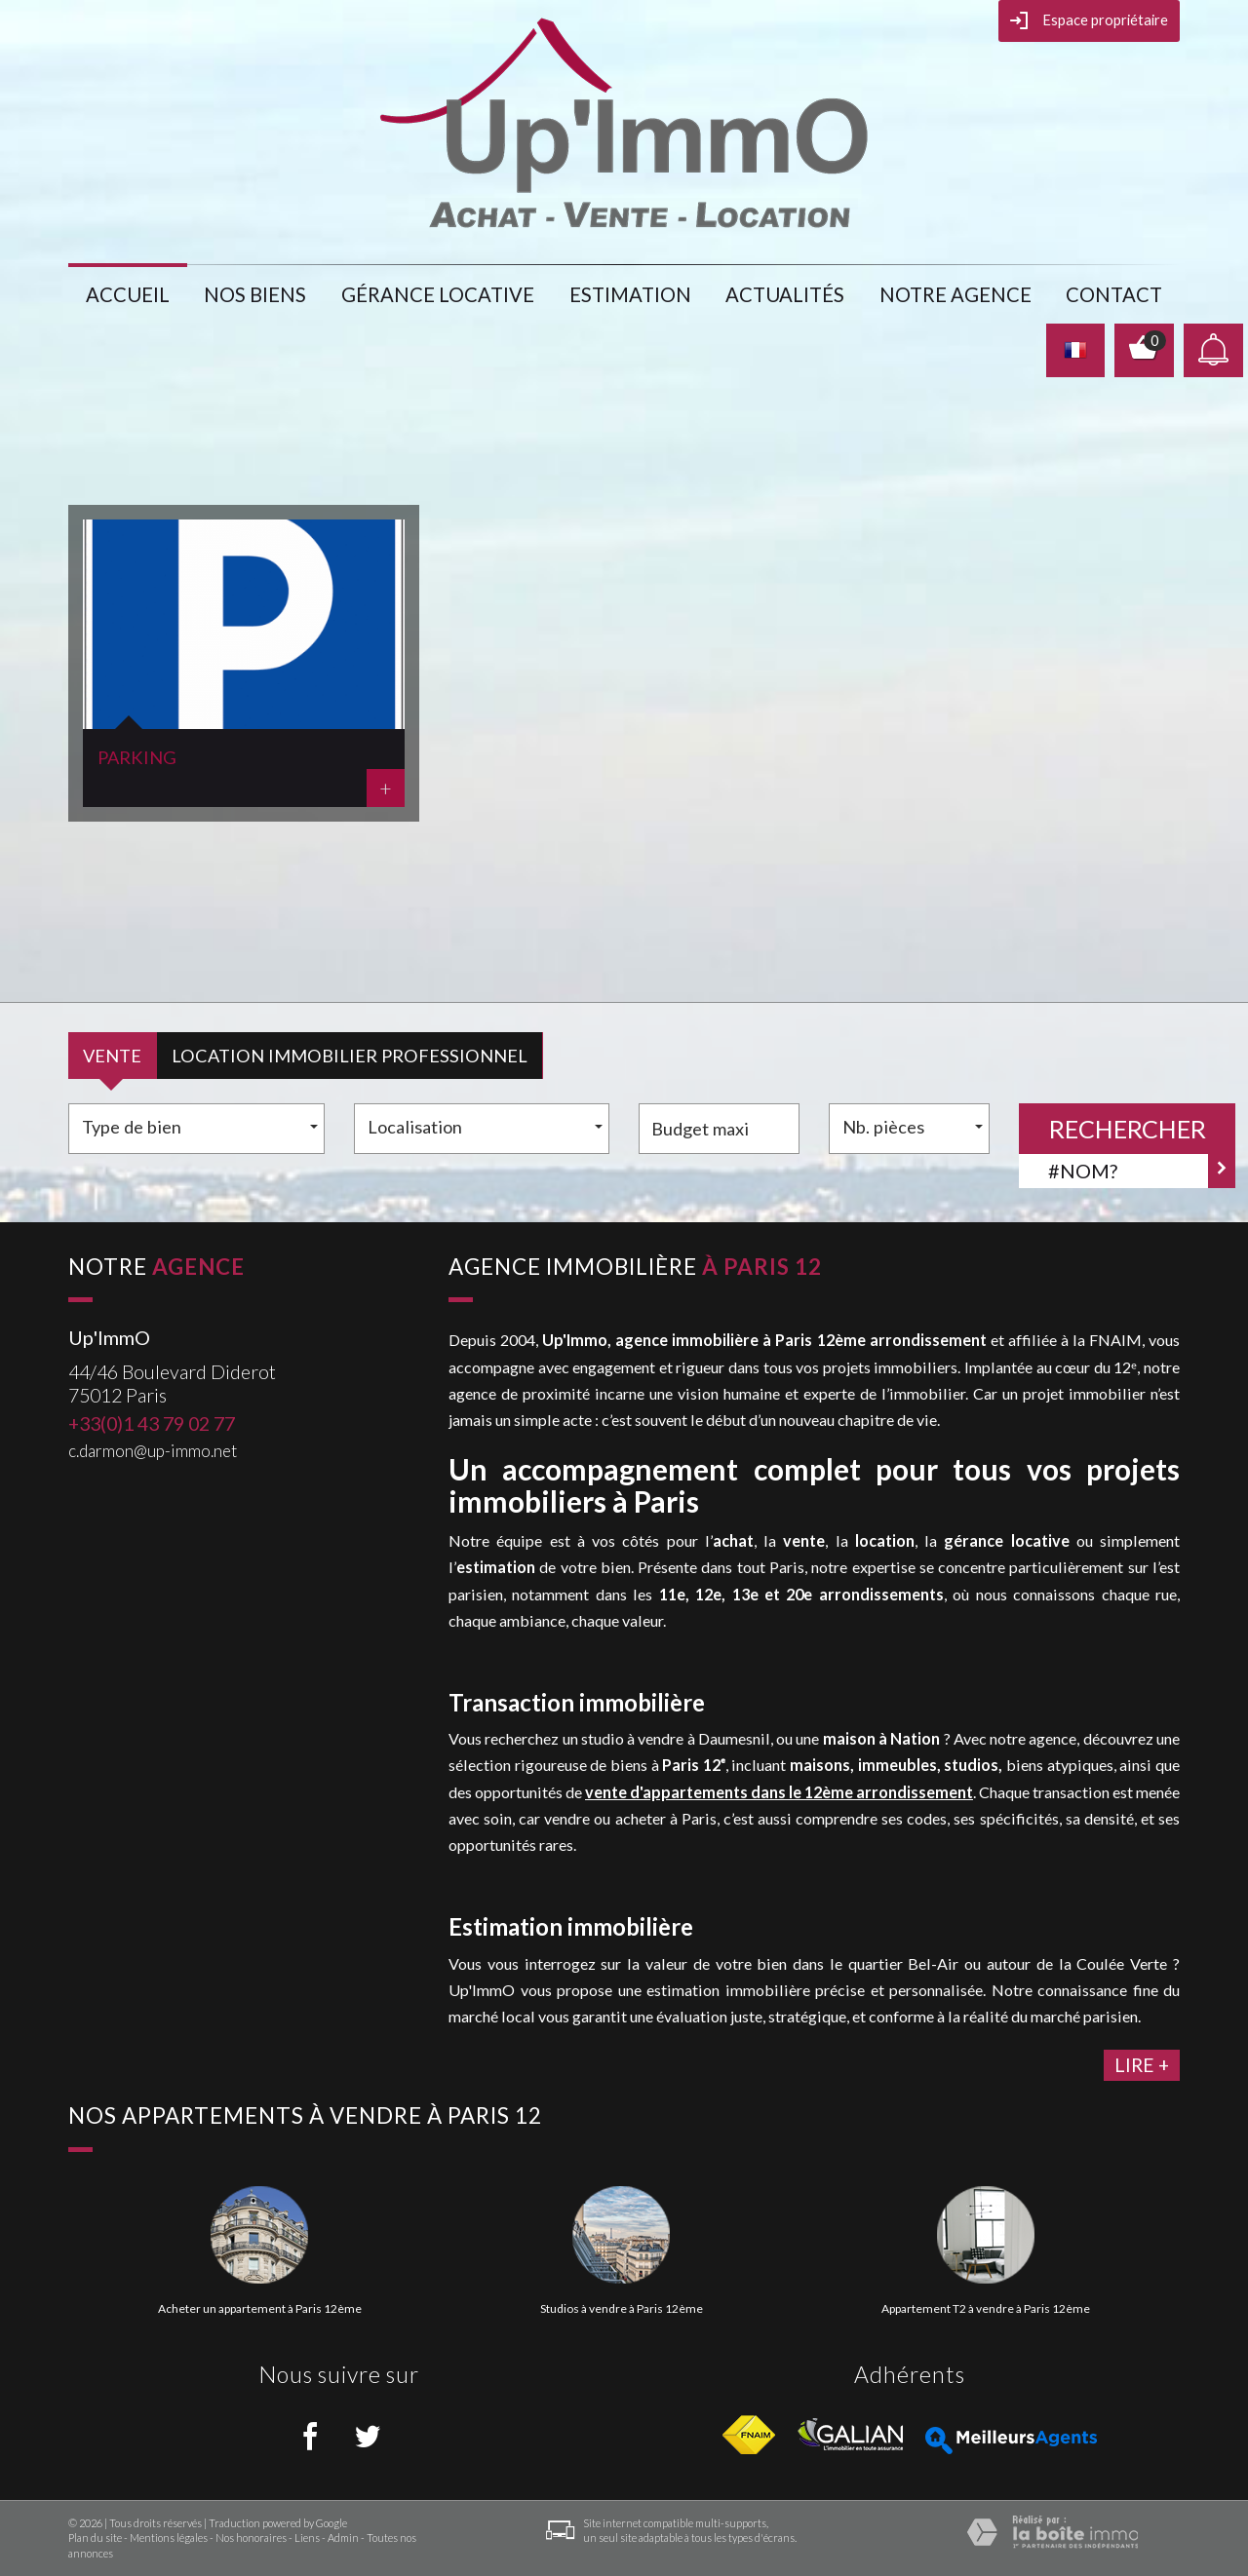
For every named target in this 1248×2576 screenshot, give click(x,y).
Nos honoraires (251, 2537)
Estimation (630, 294)
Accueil (128, 294)
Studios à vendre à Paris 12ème (621, 2309)
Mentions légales (169, 2537)
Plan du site (95, 2537)
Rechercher (1127, 1128)
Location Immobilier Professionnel (349, 1055)
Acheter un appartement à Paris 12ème (260, 2309)
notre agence (955, 294)
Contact (1114, 294)
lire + (1141, 2065)
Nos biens (255, 294)
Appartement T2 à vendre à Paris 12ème (985, 2309)
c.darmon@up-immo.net (152, 1451)
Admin (343, 2537)
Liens (307, 2537)
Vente (112, 1055)
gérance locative (437, 294)
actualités (784, 294)
